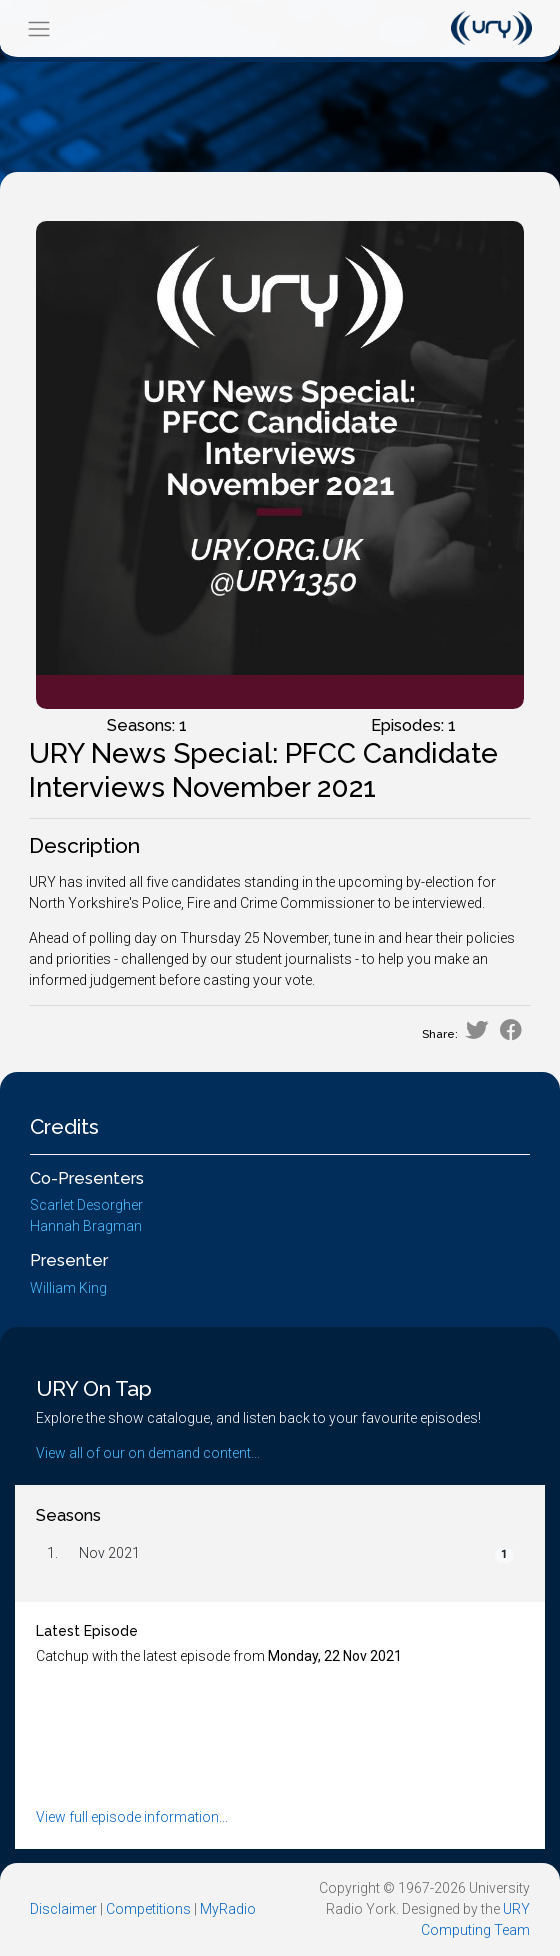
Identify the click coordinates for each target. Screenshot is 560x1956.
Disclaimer (63, 1909)
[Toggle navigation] (38, 28)
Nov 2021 (109, 1553)
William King (68, 1288)
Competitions (148, 1909)
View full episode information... (132, 1817)
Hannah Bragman (86, 1226)
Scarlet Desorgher (86, 1205)
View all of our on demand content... (148, 1453)
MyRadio (228, 1909)
